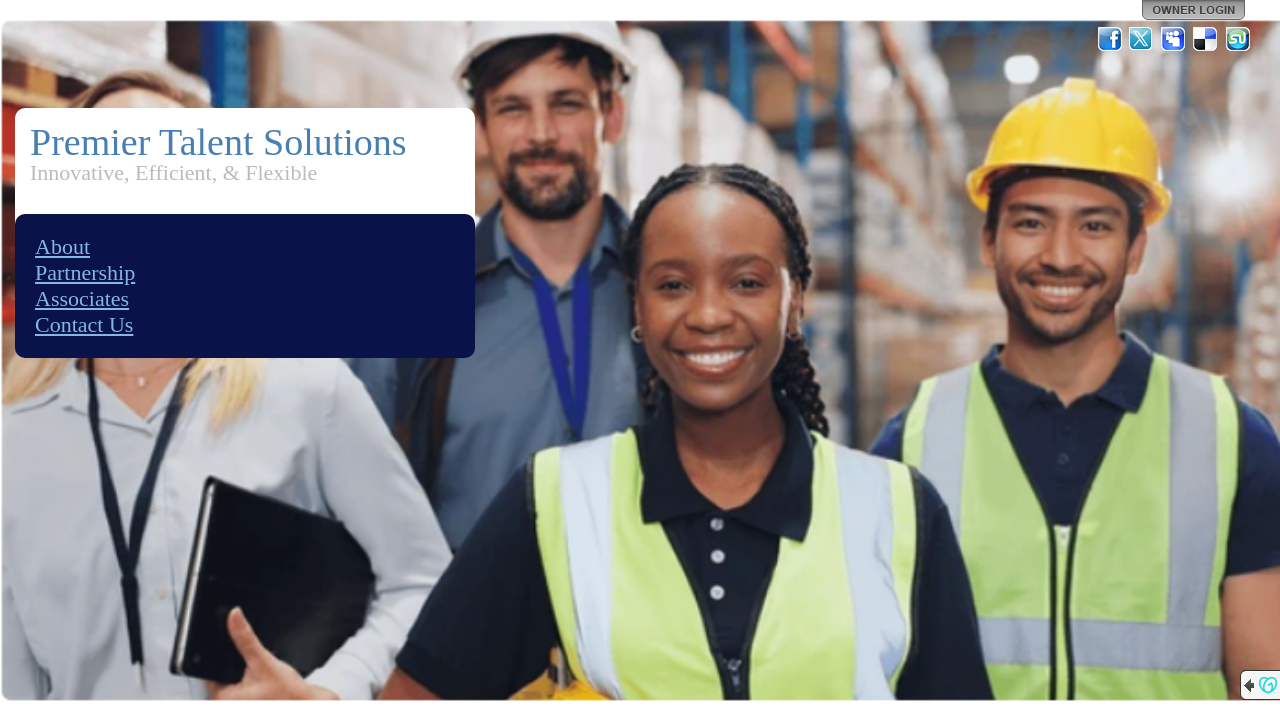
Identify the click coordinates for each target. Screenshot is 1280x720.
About (62, 246)
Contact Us (84, 324)
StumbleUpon (1238, 39)
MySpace (1174, 39)
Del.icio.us (1206, 39)
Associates (82, 298)
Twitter (1142, 39)
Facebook (1110, 39)
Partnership (85, 272)
